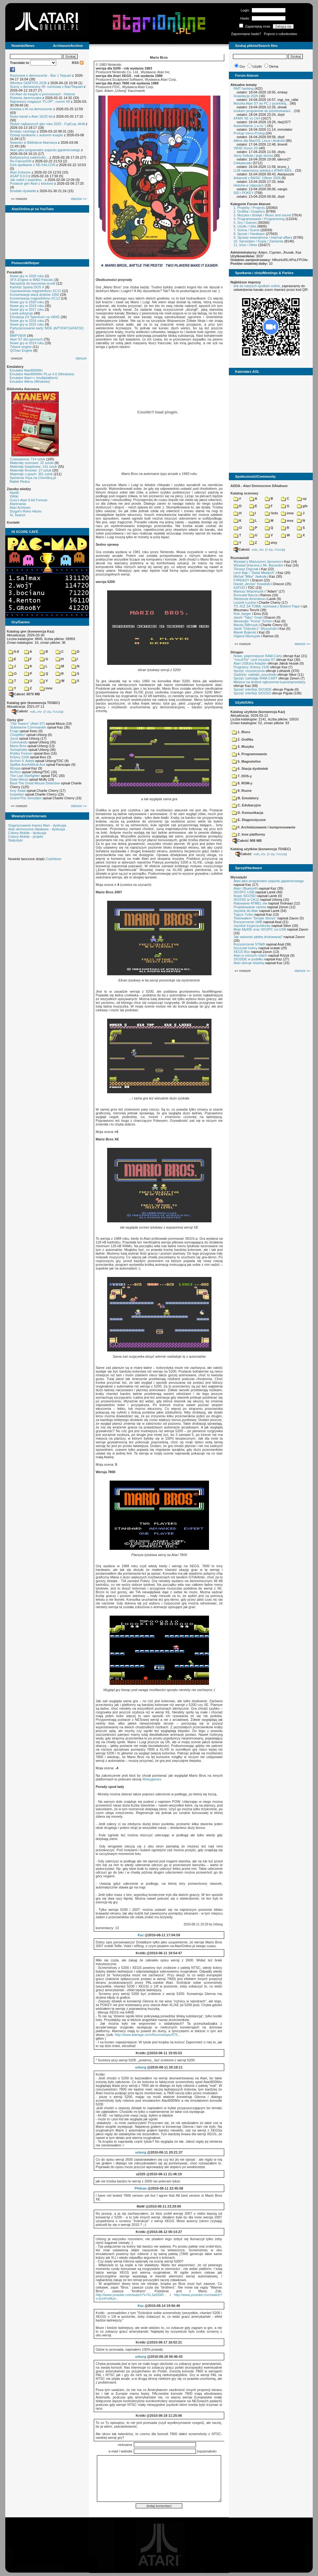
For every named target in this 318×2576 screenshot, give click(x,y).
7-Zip (47, 711)
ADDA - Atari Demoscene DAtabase (259, 486)
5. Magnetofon (246, 761)
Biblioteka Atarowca (23, 389)
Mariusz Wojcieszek (249, 591)
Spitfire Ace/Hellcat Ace (27, 764)
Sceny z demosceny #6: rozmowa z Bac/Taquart (46, 86)
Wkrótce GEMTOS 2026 (28, 83)
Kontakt (13, 522)
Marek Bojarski (245, 632)
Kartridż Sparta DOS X (27, 287)
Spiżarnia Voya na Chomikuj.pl (33, 478)
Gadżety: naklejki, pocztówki (255, 674)
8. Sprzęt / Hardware (249, 234)
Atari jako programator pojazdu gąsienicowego (45, 150)
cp (302, 498)
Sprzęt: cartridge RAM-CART (255, 678)
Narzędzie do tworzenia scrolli (32, 283)
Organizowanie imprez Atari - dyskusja (37, 825)
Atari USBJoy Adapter (250, 663)
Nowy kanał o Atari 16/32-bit (31, 116)
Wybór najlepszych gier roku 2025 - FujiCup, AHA (47, 124)
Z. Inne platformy (248, 834)
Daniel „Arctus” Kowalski (252, 584)
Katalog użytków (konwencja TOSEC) (260, 849)
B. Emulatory (245, 798)
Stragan (236, 652)
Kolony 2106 (19, 757)
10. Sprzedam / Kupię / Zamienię (258, 241)
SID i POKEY (244, 193)
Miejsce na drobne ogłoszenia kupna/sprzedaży (270, 682)
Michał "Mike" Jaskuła (250, 576)
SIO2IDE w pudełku (248, 959)
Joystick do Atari (246, 911)
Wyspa (15, 768)
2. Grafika (242, 739)
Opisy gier (15, 720)
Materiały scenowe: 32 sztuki (32, 463)
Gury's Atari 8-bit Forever (29, 500)
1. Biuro (241, 732)
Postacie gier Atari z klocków (31, 183)
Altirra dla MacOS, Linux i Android (259, 140)
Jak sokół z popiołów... (27, 180)
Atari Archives (20, 507)
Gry (242, 66)
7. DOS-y (242, 776)
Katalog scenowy (244, 493)
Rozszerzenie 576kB (249, 944)
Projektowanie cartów (250, 907)
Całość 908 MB (247, 840)
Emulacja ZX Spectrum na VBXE (35, 317)
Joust (14, 738)
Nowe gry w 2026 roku (27, 276)
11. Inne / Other (245, 245)
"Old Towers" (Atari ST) (27, 723)
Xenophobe (18, 749)
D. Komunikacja (247, 812)
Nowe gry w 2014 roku (27, 343)
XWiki (14, 496)
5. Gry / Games (245, 222)
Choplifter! (17, 735)
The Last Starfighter (25, 776)
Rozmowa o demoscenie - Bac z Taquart (40, 75)
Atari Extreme (20, 172)
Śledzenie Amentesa (249, 599)
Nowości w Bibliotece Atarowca (33, 142)
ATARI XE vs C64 (247, 118)
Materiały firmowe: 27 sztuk (30, 470)
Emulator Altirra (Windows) (30, 381)
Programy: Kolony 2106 (251, 667)
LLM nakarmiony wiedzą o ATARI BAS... (264, 170)
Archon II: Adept (22, 761)
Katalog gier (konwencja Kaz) (30, 631)
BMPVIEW (18, 335)
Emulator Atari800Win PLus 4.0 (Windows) (42, 374)
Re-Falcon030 (20, 161)
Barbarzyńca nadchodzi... (29, 157)
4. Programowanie (249, 754)
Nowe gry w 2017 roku (27, 309)
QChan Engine (21, 350)
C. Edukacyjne (246, 805)
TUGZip (57, 711)
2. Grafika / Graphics (249, 211)
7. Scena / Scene (247, 230)
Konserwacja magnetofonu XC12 (35, 298)
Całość (20, 711)
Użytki (257, 66)
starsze (81, 358)
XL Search (17, 515)
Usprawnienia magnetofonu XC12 (35, 291)
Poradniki (14, 272)
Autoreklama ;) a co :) (250, 126)
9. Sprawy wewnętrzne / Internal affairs (263, 237)
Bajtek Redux (20, 481)
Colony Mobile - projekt (25, 836)
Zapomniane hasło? (246, 34)
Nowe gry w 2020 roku (27, 302)
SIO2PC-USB (244, 892)
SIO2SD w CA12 (246, 899)
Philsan (140, 2188)
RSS (78, 63)
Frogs (14, 731)
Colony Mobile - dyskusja (27, 833)
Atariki (14, 492)
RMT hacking (244, 88)
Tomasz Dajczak (246, 569)
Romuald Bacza (246, 595)
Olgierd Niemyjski (247, 636)
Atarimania (18, 504)
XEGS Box (242, 952)
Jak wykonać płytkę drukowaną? (258, 937)
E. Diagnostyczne (249, 820)
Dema (273, 66)
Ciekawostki (243, 163)
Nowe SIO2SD (245, 896)
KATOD (239, 587)
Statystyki (15, 840)
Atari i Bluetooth (246, 888)
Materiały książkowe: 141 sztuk (33, 466)
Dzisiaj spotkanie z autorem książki (36, 135)
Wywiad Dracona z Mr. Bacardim (258, 565)
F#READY (241, 580)
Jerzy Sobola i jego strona (253, 155)
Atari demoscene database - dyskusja (36, 829)
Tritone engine (21, 347)
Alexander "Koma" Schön (253, 621)
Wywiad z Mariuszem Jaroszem (258, 561)
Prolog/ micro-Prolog (249, 133)
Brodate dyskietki (23, 191)
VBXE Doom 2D (246, 148)
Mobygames (152, 1779)
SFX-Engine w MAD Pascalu (31, 280)
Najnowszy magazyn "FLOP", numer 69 (40, 101)
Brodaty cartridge (23, 131)
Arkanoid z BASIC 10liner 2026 (257, 178)
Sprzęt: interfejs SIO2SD (252, 693)
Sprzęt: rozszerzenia (249, 671)
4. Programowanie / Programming (259, 219)
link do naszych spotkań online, (257, 286)
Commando (19, 742)
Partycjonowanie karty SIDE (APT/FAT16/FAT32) (47, 328)
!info (271, 513)
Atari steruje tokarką (249, 963)
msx (287, 520)
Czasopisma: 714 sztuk (27, 459)
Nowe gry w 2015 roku (27, 324)
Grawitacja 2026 (246, 96)
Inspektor (17, 794)
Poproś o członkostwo (280, 34)
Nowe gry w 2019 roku (27, 306)
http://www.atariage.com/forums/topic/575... (147, 2035)
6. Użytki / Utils (245, 226)
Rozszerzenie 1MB (248, 922)
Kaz (141, 1935)
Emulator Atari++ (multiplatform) (34, 378)
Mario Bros (18, 746)
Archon (15, 772)
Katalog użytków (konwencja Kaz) (257, 712)
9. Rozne (242, 790)
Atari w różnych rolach (250, 955)
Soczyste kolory (245, 948)
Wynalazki (238, 877)
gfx (302, 506)
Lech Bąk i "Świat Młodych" (254, 573)
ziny (271, 542)
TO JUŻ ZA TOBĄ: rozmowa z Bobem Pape (267, 606)
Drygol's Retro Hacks (26, 511)
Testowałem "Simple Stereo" (255, 918)
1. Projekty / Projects (249, 208)
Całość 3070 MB (24, 694)
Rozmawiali (239, 558)
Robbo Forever (21, 753)
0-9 (13, 651)
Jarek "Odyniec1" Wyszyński (255, 628)
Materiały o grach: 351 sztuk (31, 474)
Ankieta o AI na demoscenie (31, 109)
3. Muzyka (243, 746)
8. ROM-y (242, 783)
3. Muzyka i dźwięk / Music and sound (262, 215)
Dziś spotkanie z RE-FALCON (32, 165)
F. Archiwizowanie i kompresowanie (263, 827)
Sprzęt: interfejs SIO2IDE (253, 689)
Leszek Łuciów (245, 602)
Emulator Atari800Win (26, 370)
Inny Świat (18, 790)
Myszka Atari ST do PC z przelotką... (261, 103)
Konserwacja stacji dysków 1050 (34, 294)
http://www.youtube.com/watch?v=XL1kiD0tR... (131, 2295)
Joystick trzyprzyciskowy (252, 925)
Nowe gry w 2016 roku (27, 321)
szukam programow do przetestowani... (263, 111)
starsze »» (79, 199)
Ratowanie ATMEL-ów (250, 903)
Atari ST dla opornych (26, 339)
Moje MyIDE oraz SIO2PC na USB (260, 929)
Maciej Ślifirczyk (246, 625)
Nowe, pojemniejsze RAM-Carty (258, 656)
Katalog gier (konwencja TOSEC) (33, 703)
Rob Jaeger (242, 614)
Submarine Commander (28, 727)
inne (46, 688)
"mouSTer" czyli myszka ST (254, 659)
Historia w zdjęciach (249, 185)
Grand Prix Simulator (26, 798)
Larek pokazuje (21, 313)
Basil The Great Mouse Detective (35, 783)
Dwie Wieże (19, 779)
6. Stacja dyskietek (250, 768)
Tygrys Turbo (243, 914)
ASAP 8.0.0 (19, 176)
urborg (140, 2067)
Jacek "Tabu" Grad (248, 617)
